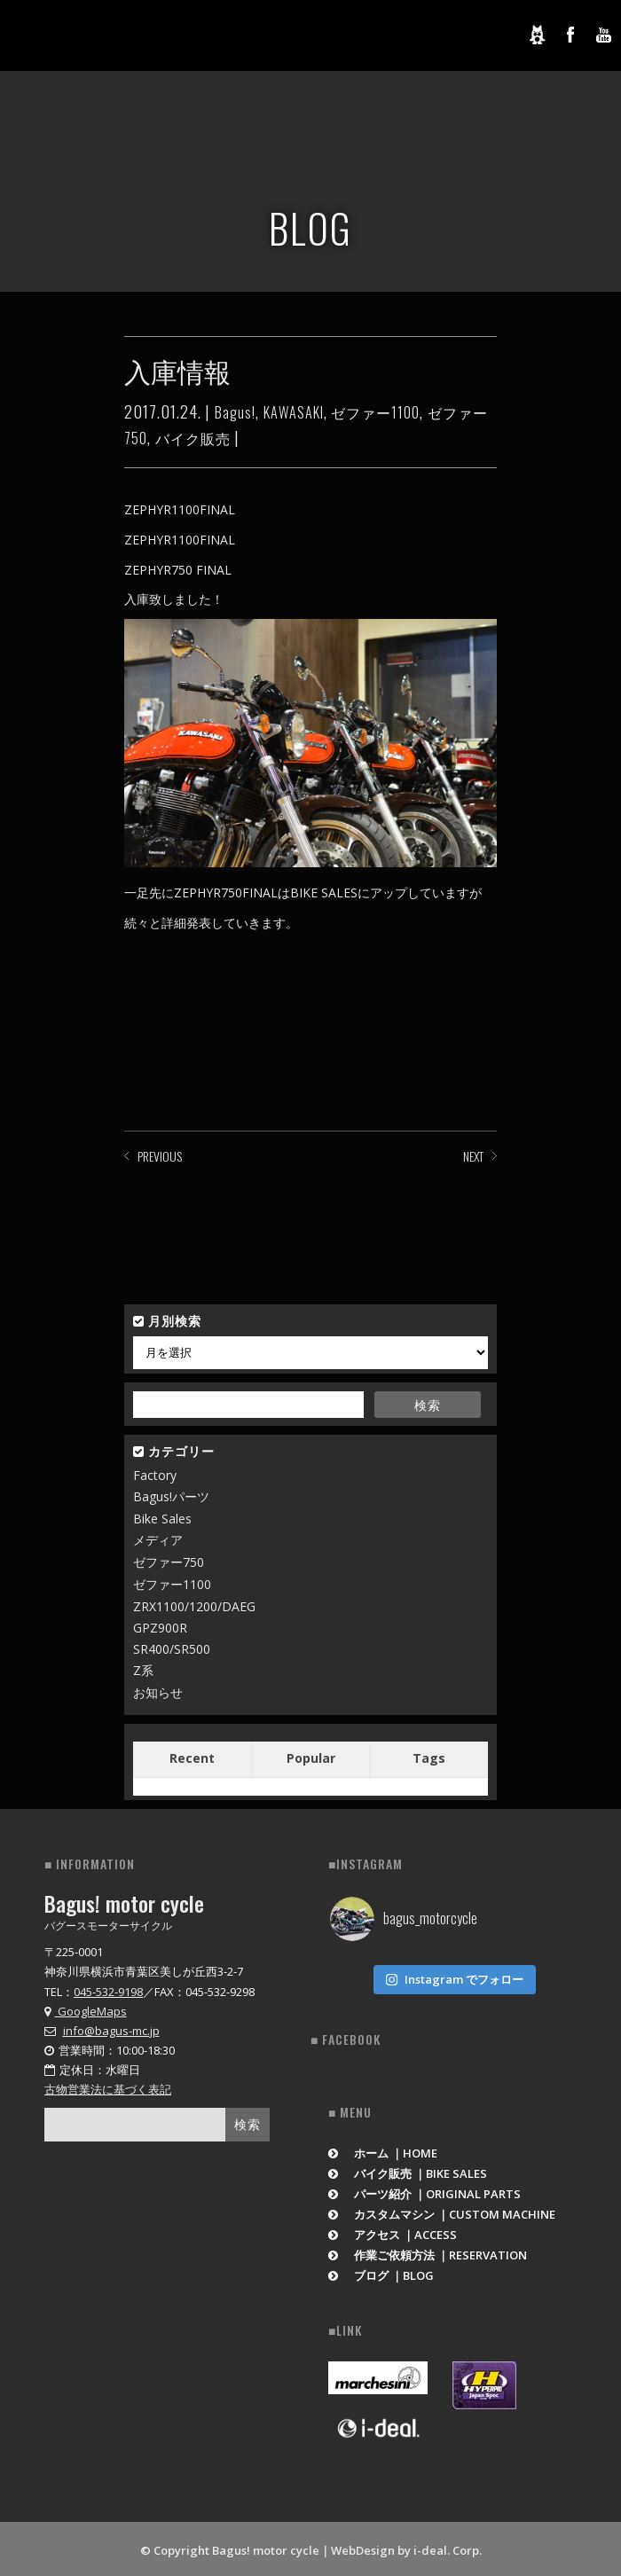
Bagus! (235, 412)
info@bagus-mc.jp (111, 2031)
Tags (429, 1758)
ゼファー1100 (375, 412)
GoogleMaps (85, 2011)
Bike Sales (162, 1518)
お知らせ (158, 1692)
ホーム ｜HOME (382, 2149)
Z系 (143, 1670)
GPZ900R (160, 1627)
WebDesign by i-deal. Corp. (406, 2547)
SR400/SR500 (171, 1648)
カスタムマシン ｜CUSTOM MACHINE (441, 2211)
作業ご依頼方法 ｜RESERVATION (427, 2251)
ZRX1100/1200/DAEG (194, 1606)
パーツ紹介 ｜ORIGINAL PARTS (424, 2190)
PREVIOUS (160, 1156)
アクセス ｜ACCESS (392, 2231)
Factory (155, 1475)
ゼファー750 (168, 1562)
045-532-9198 (108, 1992)
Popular (311, 1758)
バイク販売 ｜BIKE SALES (407, 2170)
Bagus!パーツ (171, 1496)
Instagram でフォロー (454, 1976)
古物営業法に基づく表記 (107, 2089)
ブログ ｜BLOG (381, 2272)
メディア (158, 1539)
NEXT (473, 1156)
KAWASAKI (293, 412)
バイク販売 (193, 438)
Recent (192, 1758)
